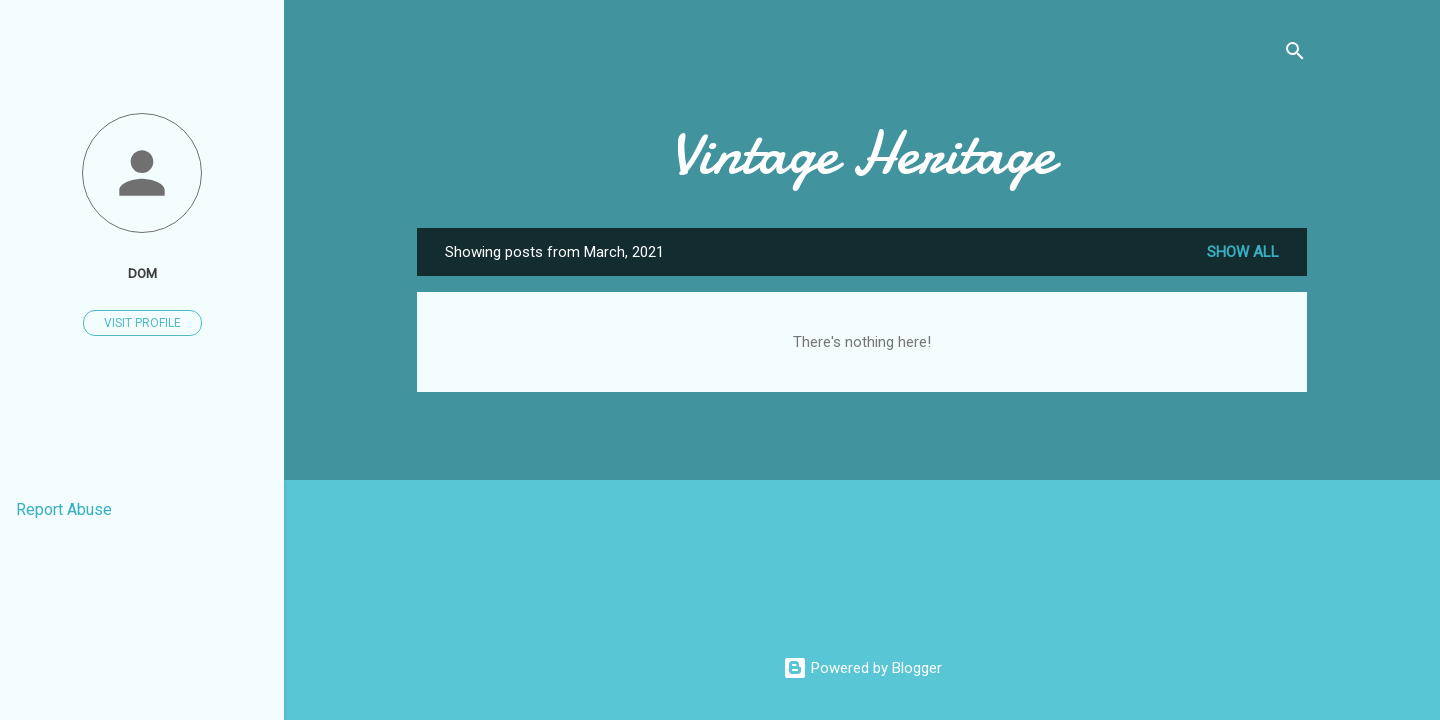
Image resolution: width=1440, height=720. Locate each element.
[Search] (1295, 54)
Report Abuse (64, 509)
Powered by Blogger (862, 668)
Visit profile (142, 323)
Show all (1243, 252)
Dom (142, 273)
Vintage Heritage (862, 153)
